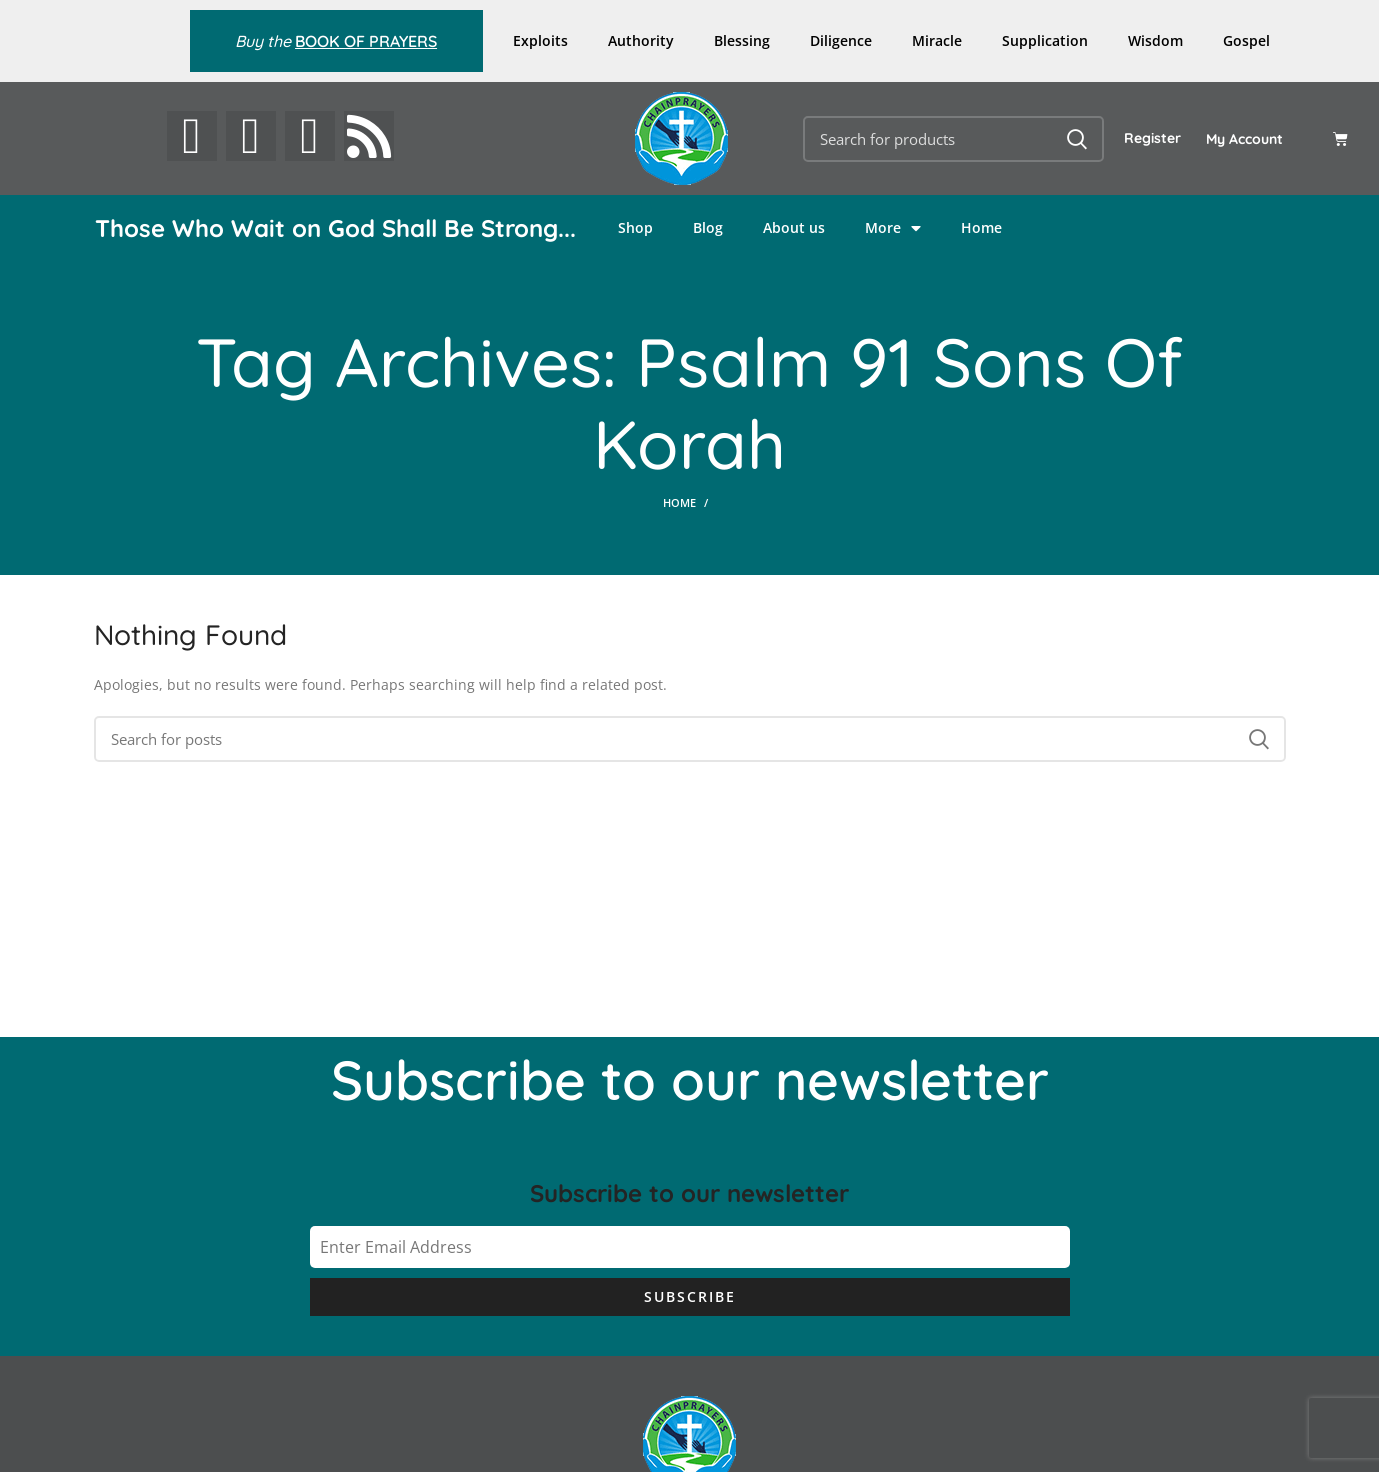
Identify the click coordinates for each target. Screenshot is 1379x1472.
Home (981, 227)
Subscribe (690, 1296)
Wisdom (1155, 40)
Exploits (540, 40)
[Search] (953, 139)
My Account (1244, 139)
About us (794, 227)
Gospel (1246, 40)
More (893, 228)
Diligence (841, 40)
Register (1152, 138)
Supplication (1045, 40)
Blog (708, 227)
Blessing (742, 40)
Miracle (937, 40)
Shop (635, 227)
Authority (641, 40)
